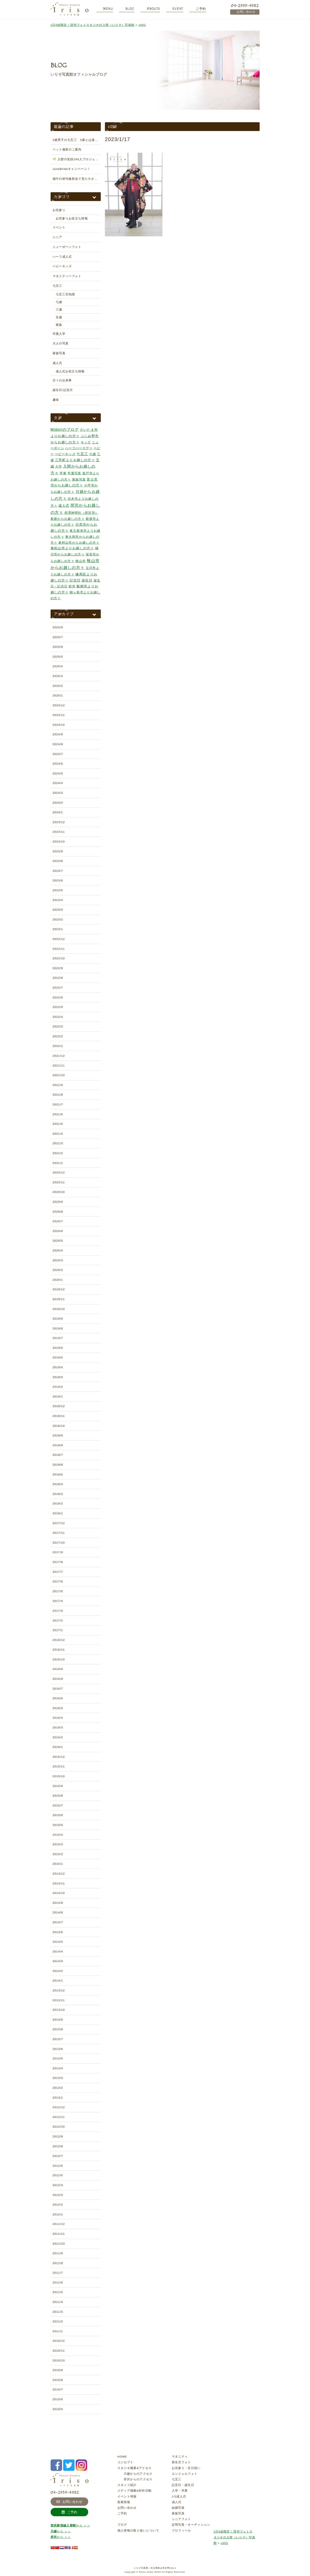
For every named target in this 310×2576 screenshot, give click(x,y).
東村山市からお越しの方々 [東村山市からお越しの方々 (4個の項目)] (78, 542)
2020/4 (58, 1250)
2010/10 (59, 2360)
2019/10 (59, 1309)
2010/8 (58, 2379)
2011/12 (59, 2224)
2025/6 (58, 646)
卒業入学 (59, 333)
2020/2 (58, 1269)
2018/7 (58, 1454)
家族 (59, 324)
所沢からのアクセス (138, 2479)
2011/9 (58, 2253)
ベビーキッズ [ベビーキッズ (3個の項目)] (65, 454)
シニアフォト (181, 2519)
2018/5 (58, 1474)
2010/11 (59, 2350)
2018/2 (58, 1503)
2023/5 (58, 890)
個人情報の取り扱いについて (138, 2530)
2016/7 (58, 1688)
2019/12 (59, 1289)
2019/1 (58, 1396)
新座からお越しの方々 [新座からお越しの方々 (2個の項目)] (68, 519)
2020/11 (59, 1182)
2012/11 (59, 2117)
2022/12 (59, 939)
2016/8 (58, 1678)
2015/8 (58, 1795)
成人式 (57, 363)
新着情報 (123, 2502)
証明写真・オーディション (191, 2524)
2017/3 (58, 1610)
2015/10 (59, 1776)
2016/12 (59, 1640)
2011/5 (58, 2292)
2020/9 (58, 1201)
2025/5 (58, 656)
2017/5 (58, 1591)
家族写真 (59, 353)
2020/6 (58, 1231)
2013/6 (58, 2048)
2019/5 (58, 1357)
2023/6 (58, 880)
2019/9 (58, 1318)
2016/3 (58, 1727)
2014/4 (58, 1951)
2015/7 (58, 1805)
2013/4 (58, 2068)
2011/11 (59, 2233)
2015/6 (58, 1815)
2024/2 (58, 802)
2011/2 (58, 2321)
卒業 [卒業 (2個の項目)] (63, 473)
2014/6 (58, 1932)
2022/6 (58, 997)
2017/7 (58, 1571)
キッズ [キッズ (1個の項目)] (86, 442)
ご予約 (72, 2512)
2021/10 (59, 1075)
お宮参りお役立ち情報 (72, 218)
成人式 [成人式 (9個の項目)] (63, 505)
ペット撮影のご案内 (67, 149)
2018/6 (58, 1464)
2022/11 (59, 948)
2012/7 (58, 2155)
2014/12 (59, 1873)
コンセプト (125, 2462)
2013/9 (58, 2019)
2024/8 (58, 744)
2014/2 (58, 1971)
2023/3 (58, 909)
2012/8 (58, 2146)
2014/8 (58, 1912)
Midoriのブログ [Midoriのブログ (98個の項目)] (65, 430)
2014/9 (58, 1902)
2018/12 (59, 1406)
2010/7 (58, 2389)
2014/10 (59, 1893)
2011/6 (58, 2282)
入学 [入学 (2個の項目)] (58, 466)
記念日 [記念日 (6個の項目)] (75, 580)
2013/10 (59, 2009)
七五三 (57, 285)
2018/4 (58, 1484)
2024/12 (59, 705)
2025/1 (58, 695)
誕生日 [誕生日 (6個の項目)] (87, 580)
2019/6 (58, 1347)
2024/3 (58, 792)
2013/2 (58, 2087)
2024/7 (58, 754)
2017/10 (59, 1542)
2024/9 (58, 734)
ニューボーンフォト (67, 246)
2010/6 (58, 2399)
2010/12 (59, 2340)
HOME (122, 2456)
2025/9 (58, 627)
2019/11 (59, 1299)
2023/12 (59, 822)
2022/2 (58, 1036)
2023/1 (58, 929)
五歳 (59, 317)
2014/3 (58, 1961)
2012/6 (58, 2165)
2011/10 (59, 2243)
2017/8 (58, 1562)
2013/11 (59, 2000)
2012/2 (58, 2204)
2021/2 (58, 1153)
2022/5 (58, 1007)
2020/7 (58, 1221)
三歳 (59, 309)
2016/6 (58, 1698)
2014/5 (58, 1941)
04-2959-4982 (245, 5)
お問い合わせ (245, 12)
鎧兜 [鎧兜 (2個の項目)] (72, 586)
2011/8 (58, 2263)
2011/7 (58, 2272)
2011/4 (58, 2302)
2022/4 (58, 1016)
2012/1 (58, 2214)
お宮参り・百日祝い (186, 2468)
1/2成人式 (179, 2496)
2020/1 (58, 1279)
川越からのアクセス (138, 2473)
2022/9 (58, 968)
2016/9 (58, 1669)
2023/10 (59, 841)
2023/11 (59, 831)
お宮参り (59, 210)
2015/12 (59, 1756)
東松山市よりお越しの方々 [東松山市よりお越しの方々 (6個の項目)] (72, 548)
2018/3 (58, 1493)
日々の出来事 (62, 380)
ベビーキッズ (62, 266)
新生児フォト (181, 2462)
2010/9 (58, 2370)
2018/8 (58, 1445)
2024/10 (59, 724)
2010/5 (58, 2409)
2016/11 (59, 1649)
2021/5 (58, 1123)
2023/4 (58, 900)
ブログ (122, 2524)
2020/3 (58, 1260)
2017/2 (58, 1620)
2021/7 (58, 1104)
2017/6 (58, 1581)
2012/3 (58, 2195)
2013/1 (58, 2097)
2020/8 (58, 1211)
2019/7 (58, 1338)
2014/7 (58, 1922)
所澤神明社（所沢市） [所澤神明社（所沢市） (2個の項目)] (81, 512)
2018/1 (58, 1513)
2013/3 (58, 2078)
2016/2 (58, 1737)
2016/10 (59, 1659)
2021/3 (58, 1143)
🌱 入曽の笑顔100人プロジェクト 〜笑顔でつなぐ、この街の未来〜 (77, 159)
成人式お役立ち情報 (70, 371)
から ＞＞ (70, 2525)
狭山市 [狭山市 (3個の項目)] (80, 561)
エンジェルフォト (185, 2473)
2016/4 (58, 1717)
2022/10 (59, 958)
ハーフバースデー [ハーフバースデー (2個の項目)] (79, 448)
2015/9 (58, 1786)
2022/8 (58, 977)
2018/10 (59, 1425)
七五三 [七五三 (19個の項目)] (82, 454)
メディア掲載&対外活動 (134, 2490)
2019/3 (58, 1377)
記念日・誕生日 (183, 2485)
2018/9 (58, 1435)
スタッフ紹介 (127, 2485)
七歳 (59, 302)
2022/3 (58, 1026)
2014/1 (58, 1980)
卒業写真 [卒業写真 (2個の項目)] (74, 473)
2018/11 (59, 1416)
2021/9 (58, 1085)
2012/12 (59, 2107)
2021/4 (58, 1133)
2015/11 (59, 1766)
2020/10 (59, 1192)
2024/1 (58, 812)
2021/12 (59, 1055)
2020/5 (58, 1240)
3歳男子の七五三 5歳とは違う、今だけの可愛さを (77, 139)
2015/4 (58, 1834)
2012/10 (59, 2126)
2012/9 (58, 2136)
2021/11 (59, 1065)
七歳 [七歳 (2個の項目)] (92, 454)
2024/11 (59, 715)
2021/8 (58, 1094)
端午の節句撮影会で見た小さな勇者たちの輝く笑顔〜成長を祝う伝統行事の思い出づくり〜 (77, 178)
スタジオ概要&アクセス (134, 2468)
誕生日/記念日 (63, 390)
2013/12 (59, 1990)
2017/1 (58, 1630)
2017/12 (59, 1523)
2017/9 (58, 1552)
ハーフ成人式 (62, 256)
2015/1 (58, 1863)
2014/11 (59, 1883)
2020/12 (59, 1172)
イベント (59, 227)
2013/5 (58, 2058)
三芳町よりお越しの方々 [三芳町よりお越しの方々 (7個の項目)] (75, 460)
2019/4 (58, 1367)
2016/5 (58, 1708)
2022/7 (58, 987)
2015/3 (58, 1844)
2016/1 (58, 1747)
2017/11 (59, 1532)
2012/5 (58, 2175)
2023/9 (58, 851)
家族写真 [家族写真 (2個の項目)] (79, 479)
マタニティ (180, 2456)
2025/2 (58, 685)
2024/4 (58, 783)
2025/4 (58, 666)
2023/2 (58, 919)
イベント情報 (127, 2496)
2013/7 (58, 2039)
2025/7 (58, 637)
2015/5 (58, 1824)
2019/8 (58, 1328)
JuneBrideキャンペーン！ (72, 169)
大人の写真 (61, 343)
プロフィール (181, 2530)
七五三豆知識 (65, 294)
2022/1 (58, 1045)
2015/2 (58, 1854)
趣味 (56, 399)
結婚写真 (178, 2507)
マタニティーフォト (67, 276)
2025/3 (58, 676)
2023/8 (58, 861)
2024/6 (58, 763)
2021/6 (58, 1114)
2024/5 (58, 773)
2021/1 (58, 1163)
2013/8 (58, 2029)
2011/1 (58, 2331)
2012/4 (58, 2185)
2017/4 (58, 1600)
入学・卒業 (180, 2490)
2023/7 (58, 870)
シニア (57, 237)
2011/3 (58, 2311)
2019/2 (58, 1386)
